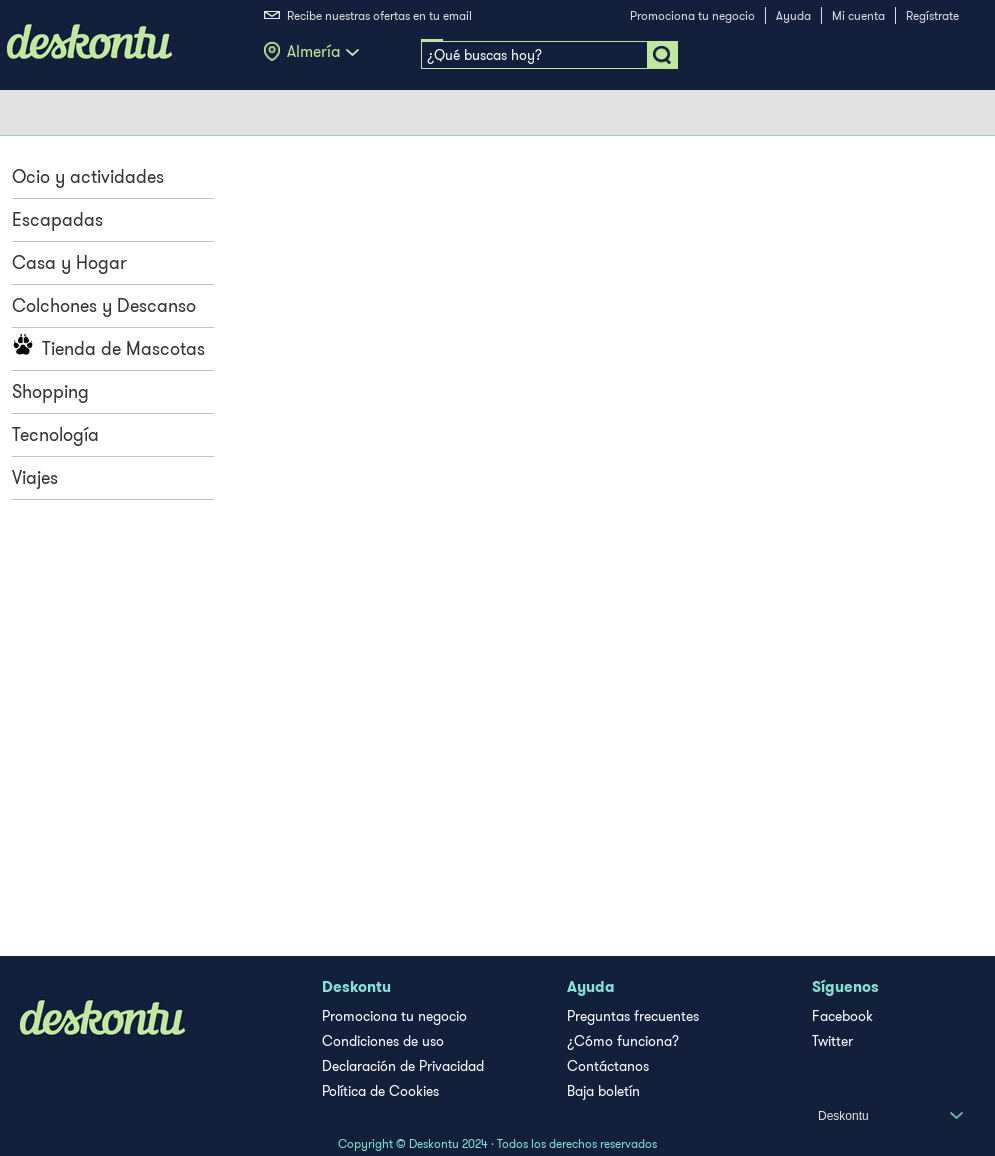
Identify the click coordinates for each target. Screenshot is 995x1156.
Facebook (842, 1016)
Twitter (832, 1041)
